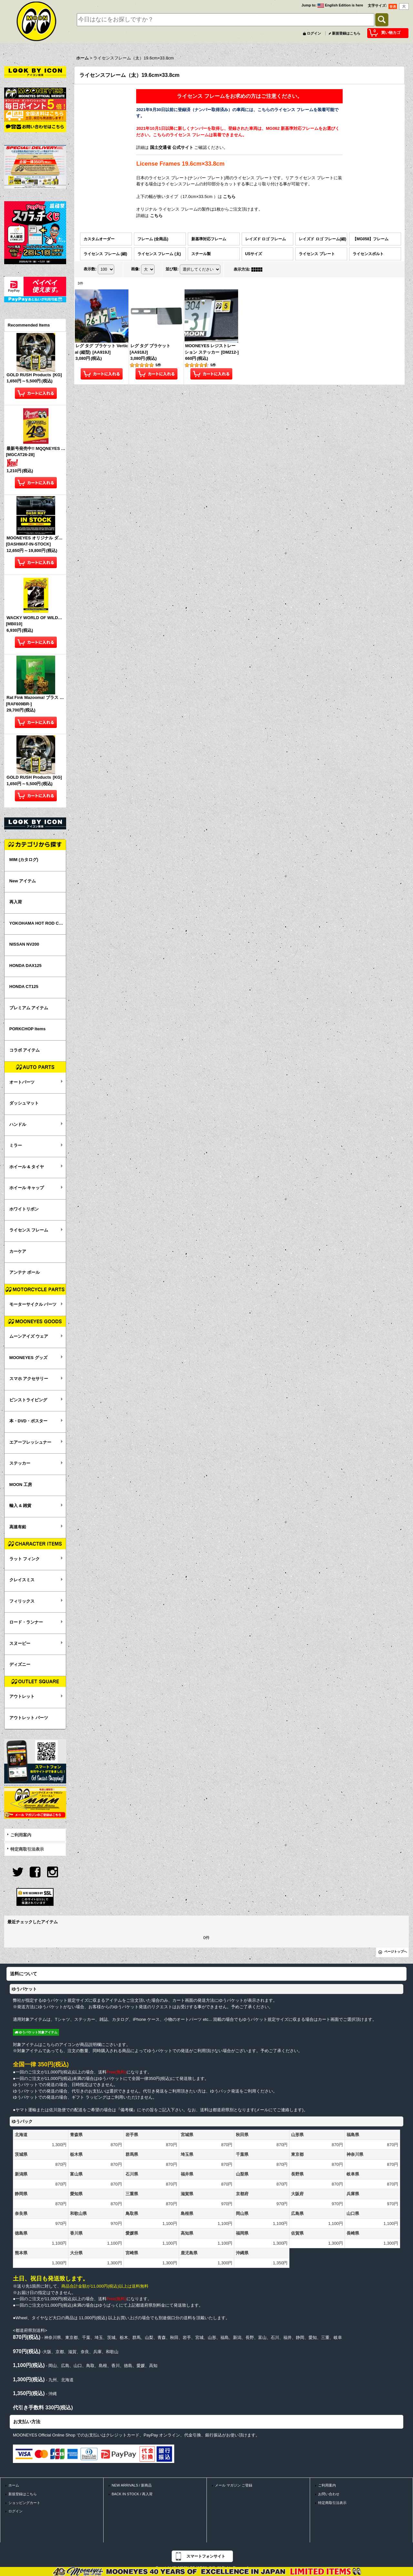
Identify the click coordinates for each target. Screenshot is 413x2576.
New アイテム (22, 880)
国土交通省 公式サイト (171, 147)
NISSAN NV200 (24, 944)
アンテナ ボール (24, 1272)
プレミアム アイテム (28, 1007)
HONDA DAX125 (25, 965)
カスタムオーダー (99, 239)
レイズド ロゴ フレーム (265, 239)
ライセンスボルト (368, 254)
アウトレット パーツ (28, 1717)
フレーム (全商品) (152, 239)
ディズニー (19, 1664)
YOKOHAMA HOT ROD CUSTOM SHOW (37, 923)
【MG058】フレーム (370, 239)
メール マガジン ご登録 (233, 2485)
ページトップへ (395, 1951)
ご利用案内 (20, 1835)
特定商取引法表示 (27, 1849)
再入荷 (15, 901)
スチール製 (201, 254)
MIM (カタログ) (23, 859)
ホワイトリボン (24, 1209)
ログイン (314, 33)
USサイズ (253, 254)
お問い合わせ (328, 2494)
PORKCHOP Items (27, 1028)
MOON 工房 (20, 1484)
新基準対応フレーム (208, 239)
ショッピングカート (24, 2503)
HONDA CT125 (23, 986)
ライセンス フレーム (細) (105, 254)
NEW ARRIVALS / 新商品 (132, 2485)
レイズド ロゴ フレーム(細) (322, 239)
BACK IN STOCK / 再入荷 (132, 2494)
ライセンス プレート (317, 254)
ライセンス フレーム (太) (159, 254)
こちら (229, 196)
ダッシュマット (24, 1103)
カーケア (17, 1251)
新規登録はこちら (346, 33)
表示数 (90, 269)
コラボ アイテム (24, 1050)
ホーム (13, 2485)
